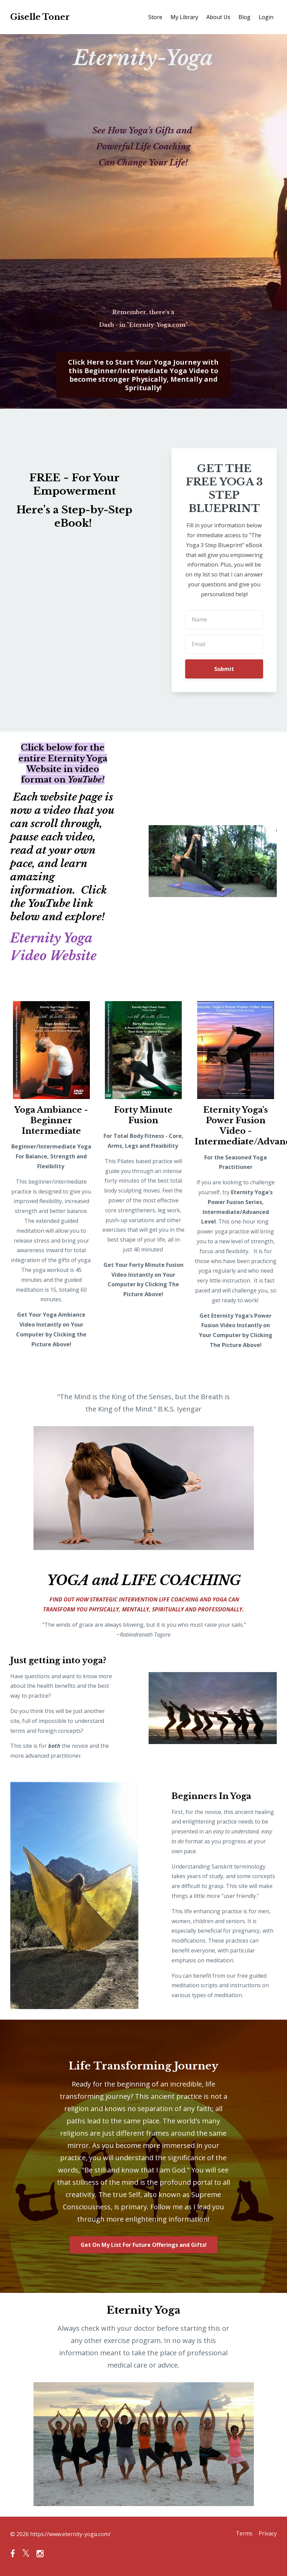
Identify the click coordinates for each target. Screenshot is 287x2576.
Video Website (57, 955)
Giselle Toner (40, 17)
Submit (224, 669)
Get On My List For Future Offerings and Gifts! (144, 2245)
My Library (184, 17)
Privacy (268, 2534)
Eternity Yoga (55, 937)
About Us (218, 17)
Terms (242, 2534)
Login (266, 17)
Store (155, 17)
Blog (244, 17)
